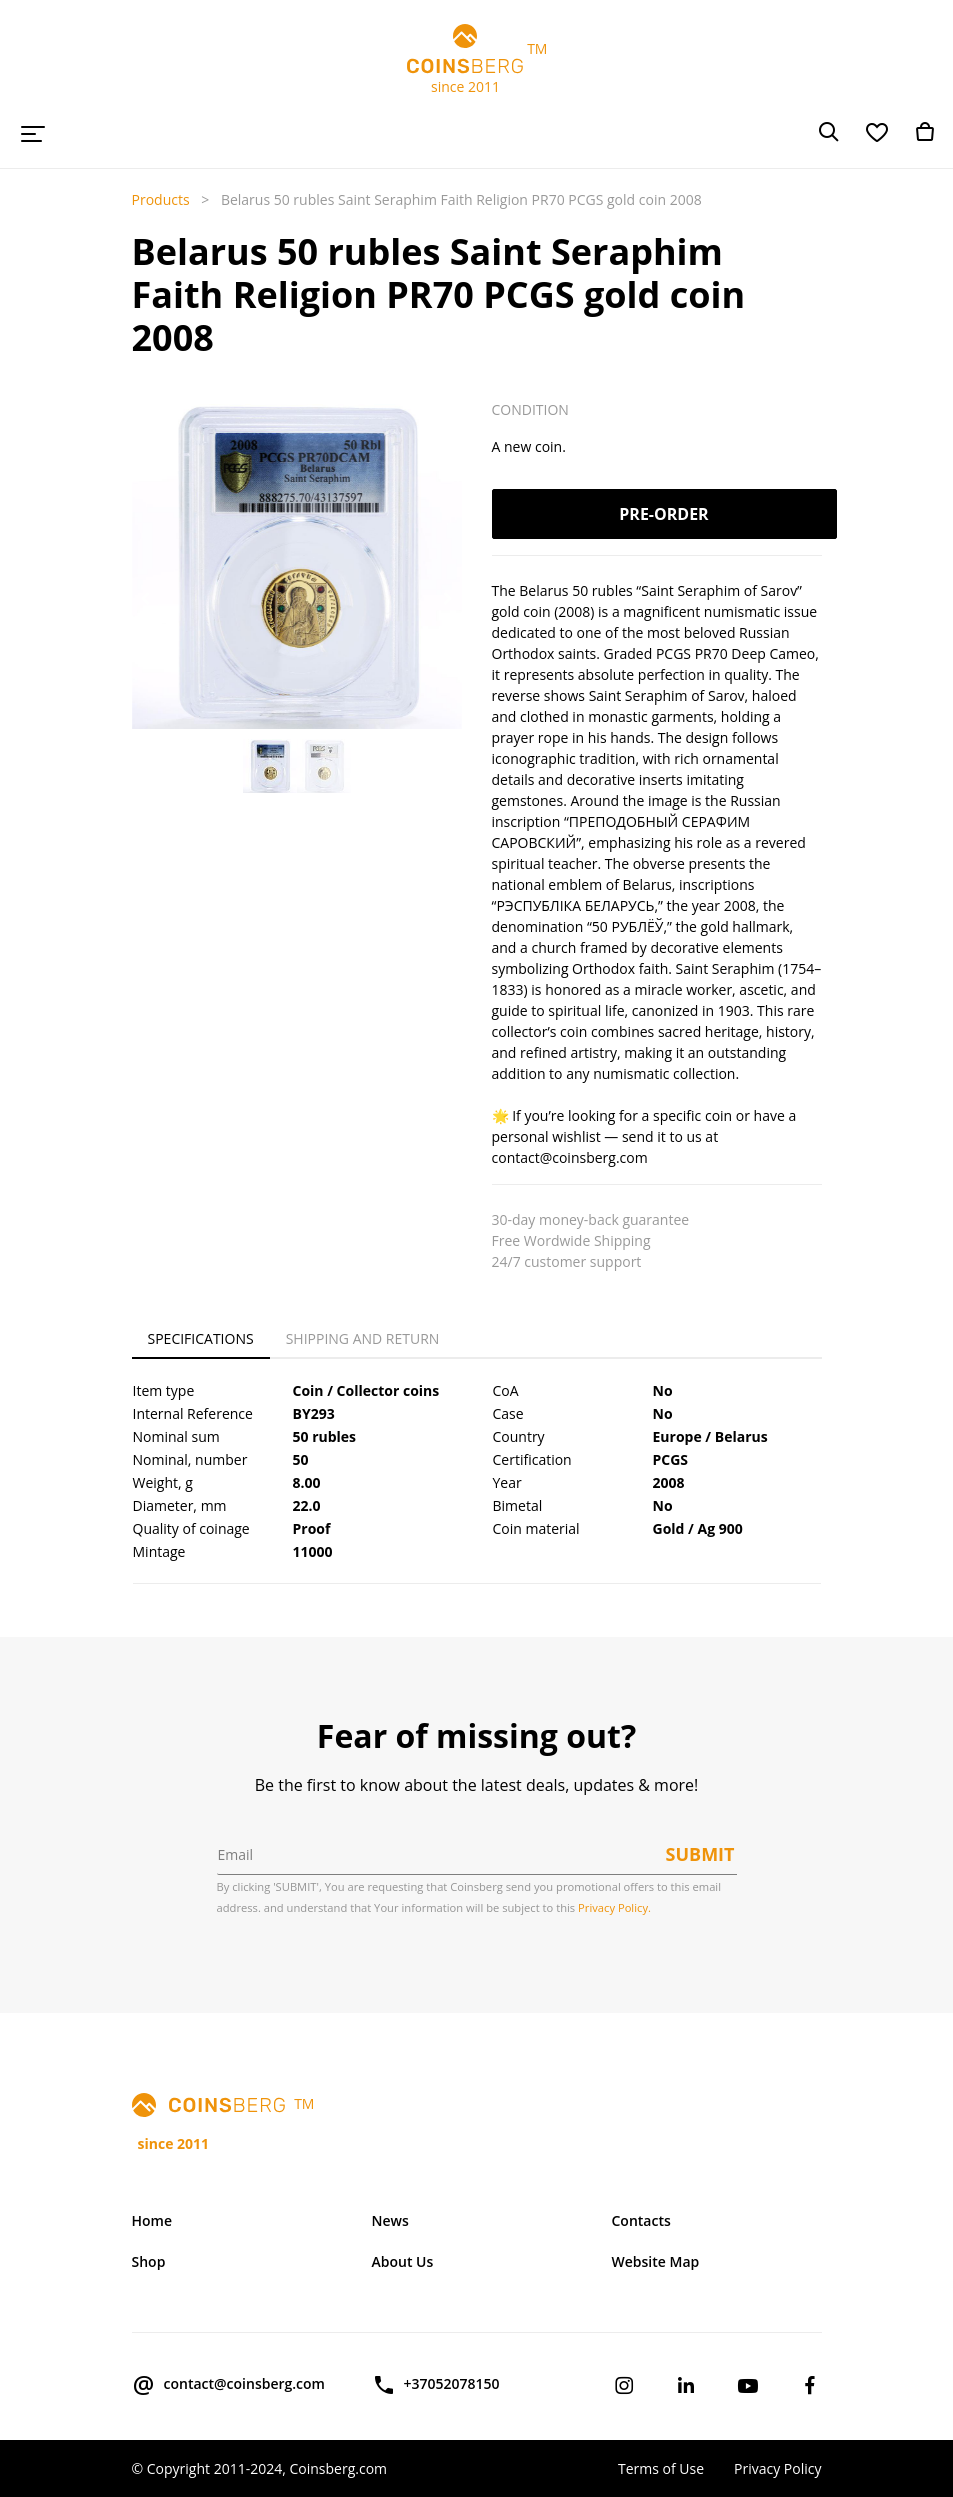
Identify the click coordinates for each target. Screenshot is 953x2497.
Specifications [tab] (201, 1338)
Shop (149, 2261)
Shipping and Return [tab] (363, 1338)
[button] (145, 599)
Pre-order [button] (663, 514)
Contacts (641, 2220)
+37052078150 (436, 2385)
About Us (403, 2261)
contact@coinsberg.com (228, 2385)
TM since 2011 (477, 60)
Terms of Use (661, 2468)
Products (161, 199)
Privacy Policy (777, 2468)
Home (152, 2220)
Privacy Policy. (614, 1907)
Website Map (656, 2261)
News (390, 2220)
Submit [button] (700, 1854)
